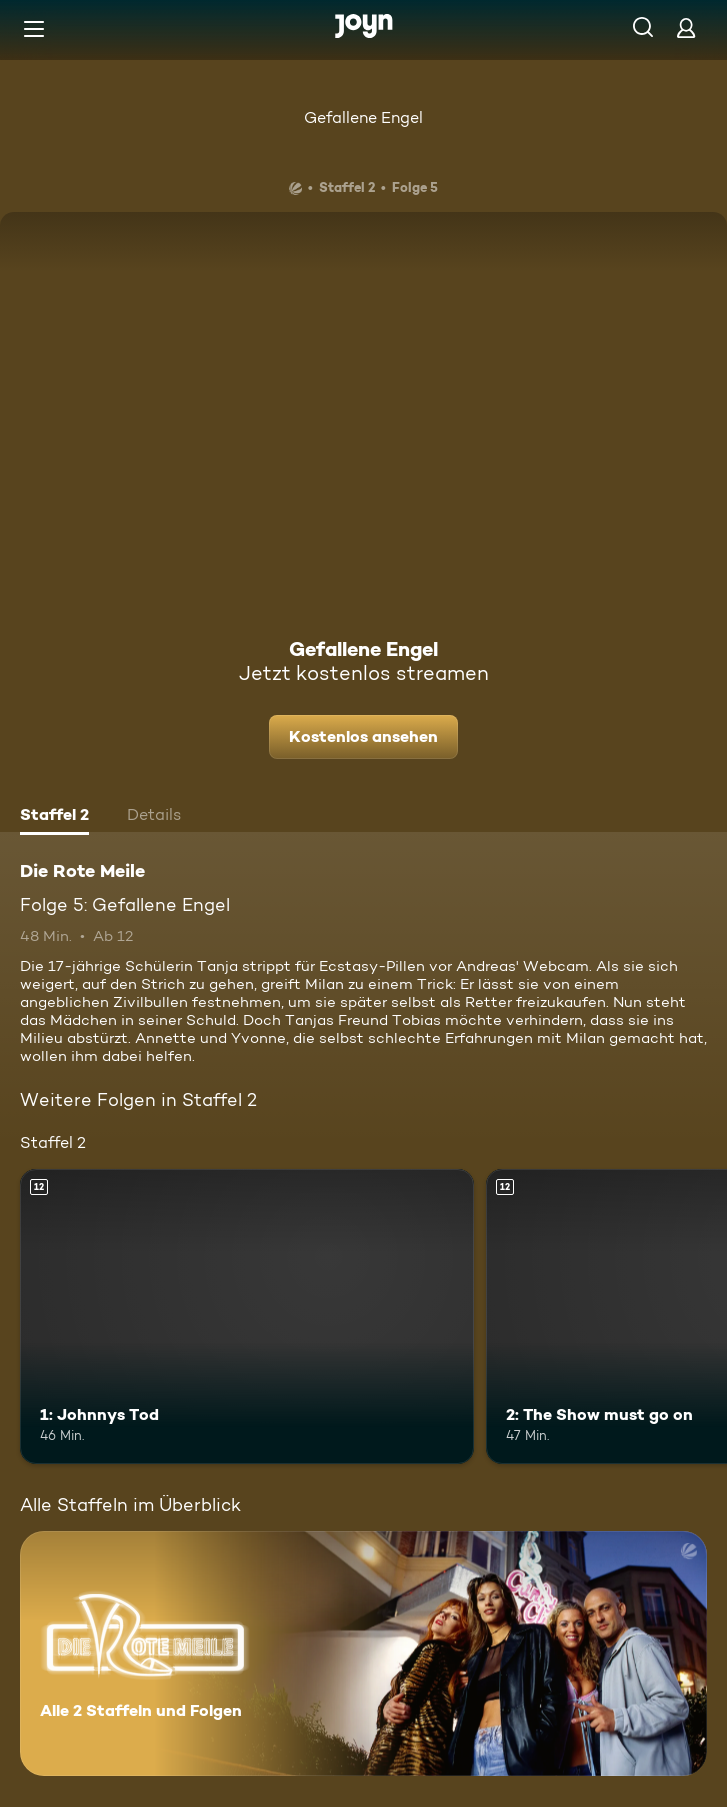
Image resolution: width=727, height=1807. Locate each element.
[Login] (686, 27)
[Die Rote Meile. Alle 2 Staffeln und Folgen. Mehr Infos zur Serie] (363, 1653)
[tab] (54, 817)
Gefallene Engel (363, 117)
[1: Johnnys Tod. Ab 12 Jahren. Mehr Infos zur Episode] (247, 1316)
